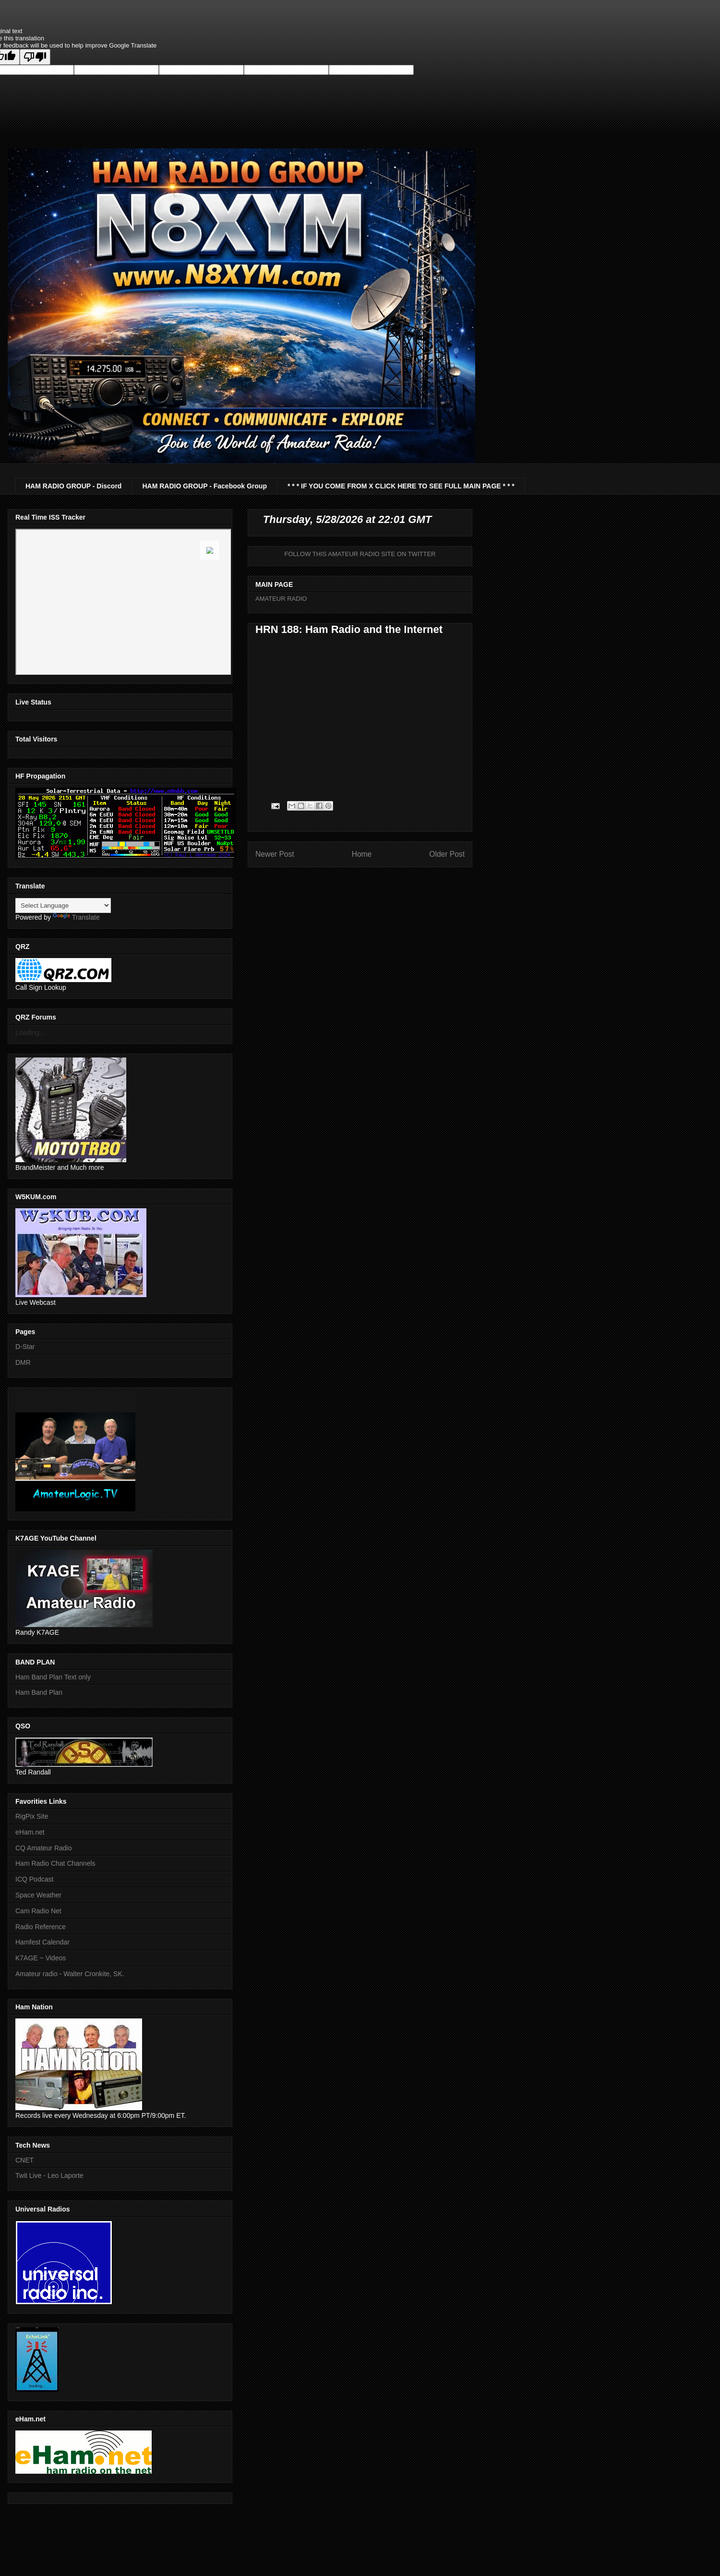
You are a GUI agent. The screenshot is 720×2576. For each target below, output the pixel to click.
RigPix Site (31, 1816)
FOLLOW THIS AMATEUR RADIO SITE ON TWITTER (360, 554)
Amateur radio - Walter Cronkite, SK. (69, 1974)
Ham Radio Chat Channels (55, 1863)
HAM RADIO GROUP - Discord (73, 486)
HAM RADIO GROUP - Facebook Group (204, 486)
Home (362, 854)
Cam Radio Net (38, 1911)
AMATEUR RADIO (281, 598)
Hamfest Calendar (42, 1942)
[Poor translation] (35, 57)
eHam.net (30, 1832)
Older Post (447, 854)
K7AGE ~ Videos (40, 1958)
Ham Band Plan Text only (53, 1677)
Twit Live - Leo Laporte (49, 2175)
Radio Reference (40, 1927)
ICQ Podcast (34, 1879)
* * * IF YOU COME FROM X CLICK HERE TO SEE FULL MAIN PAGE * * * (401, 486)
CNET (24, 2160)
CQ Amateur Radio (43, 1848)
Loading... (30, 1032)
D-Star (25, 1346)
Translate (76, 917)
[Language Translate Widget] (63, 905)
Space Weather (38, 1895)
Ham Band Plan (38, 1692)
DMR (23, 1362)
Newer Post (274, 854)
